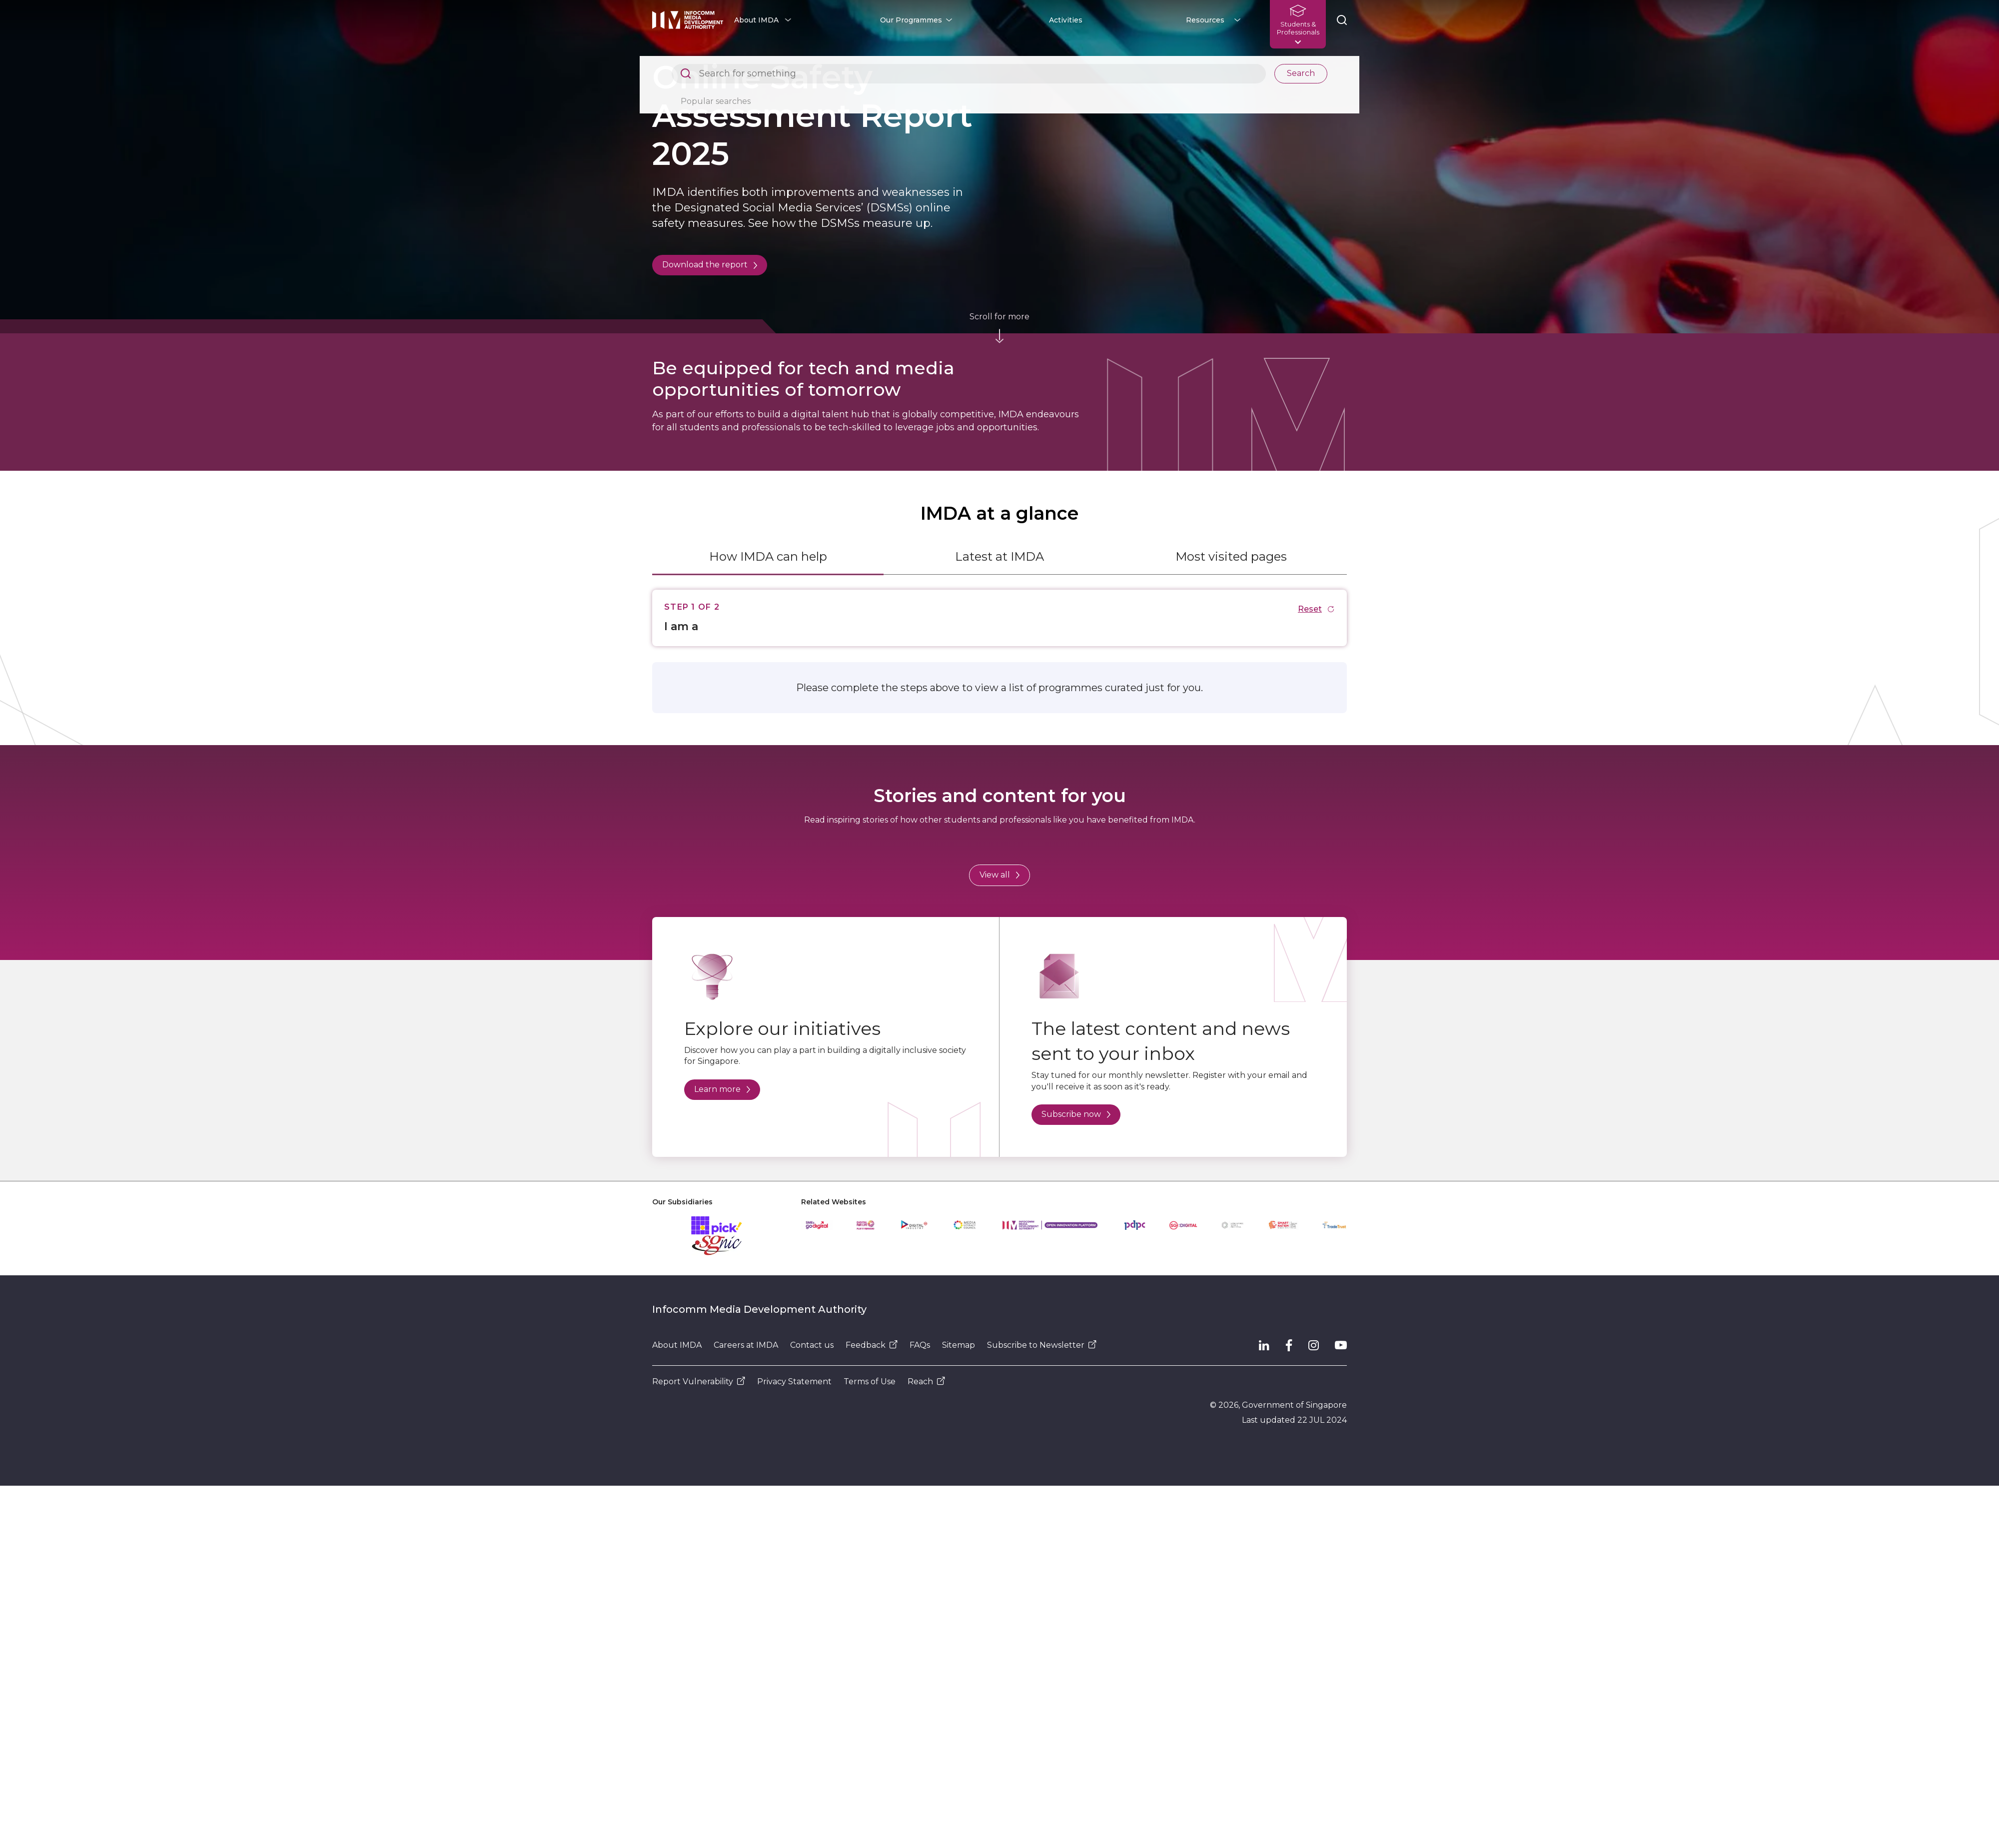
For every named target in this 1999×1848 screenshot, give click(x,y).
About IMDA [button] (756, 19)
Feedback (872, 1345)
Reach (926, 1381)
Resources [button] (1205, 19)
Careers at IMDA (746, 1345)
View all (999, 875)
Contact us (812, 1345)
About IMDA (677, 1345)
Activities (1065, 19)
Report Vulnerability (698, 1381)
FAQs (920, 1345)
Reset (1316, 609)
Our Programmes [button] (911, 19)
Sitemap (958, 1345)
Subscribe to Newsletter (1041, 1345)
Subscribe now (1075, 1114)
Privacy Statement (794, 1381)
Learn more (722, 1089)
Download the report (709, 264)
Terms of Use (870, 1381)
